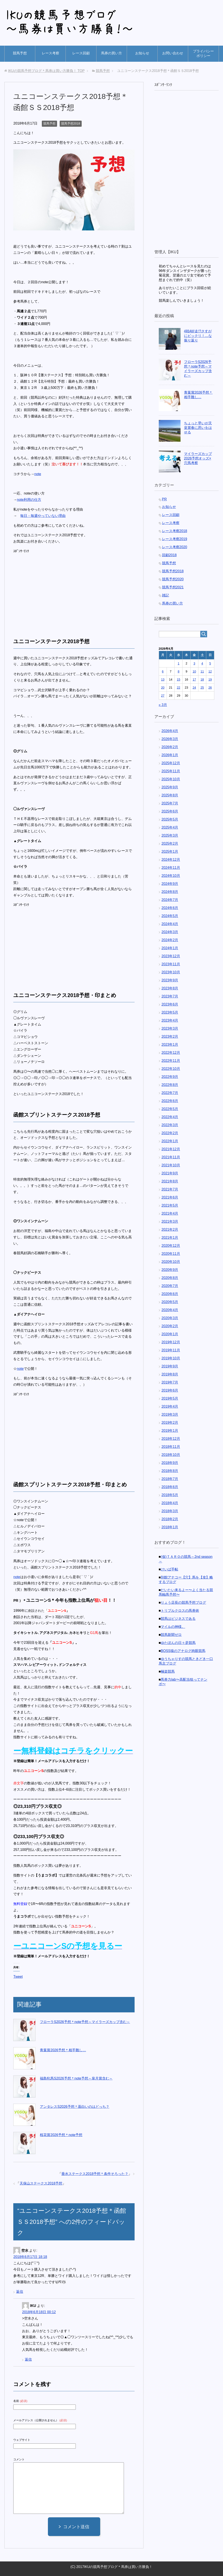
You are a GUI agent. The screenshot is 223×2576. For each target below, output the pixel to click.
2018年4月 (170, 1503)
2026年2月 (170, 747)
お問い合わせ (172, 53)
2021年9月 (170, 1173)
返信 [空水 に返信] (19, 2291)
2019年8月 (170, 1374)
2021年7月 (170, 1189)
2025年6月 (170, 811)
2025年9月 (170, 787)
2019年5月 (170, 1398)
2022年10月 (171, 1069)
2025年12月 (171, 763)
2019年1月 (170, 1430)
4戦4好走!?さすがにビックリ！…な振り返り (198, 335)
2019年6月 (170, 1390)
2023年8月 (170, 988)
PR (164, 499)
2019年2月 (170, 1422)
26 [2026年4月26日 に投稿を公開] (210, 687)
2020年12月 (171, 1245)
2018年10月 (171, 1455)
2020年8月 (170, 1278)
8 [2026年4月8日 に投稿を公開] (178, 671)
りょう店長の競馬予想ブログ (183, 1602)
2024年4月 (170, 924)
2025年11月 (171, 771)
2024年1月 (170, 948)
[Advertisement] (49, 591)
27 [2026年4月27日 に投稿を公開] (162, 695)
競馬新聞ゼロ (171, 1635)
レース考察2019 (174, 539)
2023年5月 (170, 1012)
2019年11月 (171, 1350)
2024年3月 (170, 932)
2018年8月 (170, 1471)
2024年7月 (170, 900)
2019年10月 (171, 1358)
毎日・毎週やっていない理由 (43, 516)
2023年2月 (170, 1036)
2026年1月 (170, 755)
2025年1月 (170, 851)
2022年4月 (170, 1117)
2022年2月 (170, 1133)
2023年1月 (170, 1044)
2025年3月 (170, 835)
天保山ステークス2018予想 (41, 2183)
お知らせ (142, 53)
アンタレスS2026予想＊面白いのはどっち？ (74, 2106)
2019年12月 (171, 1342)
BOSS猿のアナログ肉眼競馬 (183, 1651)
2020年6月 (170, 1294)
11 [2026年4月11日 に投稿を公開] (202, 671)
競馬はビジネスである (178, 1618)
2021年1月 (170, 1237)
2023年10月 (171, 972)
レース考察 (50, 53)
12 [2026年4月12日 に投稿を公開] (210, 671)
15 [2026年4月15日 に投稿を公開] (178, 679)
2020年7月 (170, 1286)
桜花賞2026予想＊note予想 (61, 2135)
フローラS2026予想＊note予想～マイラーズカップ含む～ (85, 2022)
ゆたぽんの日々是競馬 (178, 1643)
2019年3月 (170, 1414)
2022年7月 (170, 1093)
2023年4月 (170, 1020)
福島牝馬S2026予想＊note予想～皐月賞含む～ (76, 2078)
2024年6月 (170, 908)
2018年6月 (170, 1487)
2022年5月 (170, 1109)
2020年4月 (170, 1310)
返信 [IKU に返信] (28, 2359)
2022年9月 (170, 1077)
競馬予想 (20, 53)
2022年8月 (170, 1085)
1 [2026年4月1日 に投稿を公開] (178, 663)
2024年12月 (171, 859)
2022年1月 (170, 1141)
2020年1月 (170, 1334)
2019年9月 (170, 1366)
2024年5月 (170, 916)
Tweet (18, 1976)
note (37, 474)
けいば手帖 (169, 1569)
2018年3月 (170, 1511)
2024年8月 (170, 892)
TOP (46, 71)
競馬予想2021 (173, 587)
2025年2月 (170, 843)
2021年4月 (170, 1213)
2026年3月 (170, 739)
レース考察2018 (174, 531)
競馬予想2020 (173, 579)
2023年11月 (171, 964)
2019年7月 (170, 1382)
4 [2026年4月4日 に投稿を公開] (202, 663)
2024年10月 (171, 876)
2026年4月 (170, 731)
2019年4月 (170, 1406)
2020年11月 (171, 1254)
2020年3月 (170, 1318)
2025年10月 (171, 779)
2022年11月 (171, 1060)
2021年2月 (170, 1229)
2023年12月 (171, 956)
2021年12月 (171, 1149)
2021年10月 (171, 1165)
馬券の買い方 (111, 53)
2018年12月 (171, 1438)
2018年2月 (170, 1519)
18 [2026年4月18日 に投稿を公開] (202, 679)
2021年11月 (171, 1157)
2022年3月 (170, 1125)
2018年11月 (171, 1447)
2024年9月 (170, 884)
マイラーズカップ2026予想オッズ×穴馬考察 (198, 458)
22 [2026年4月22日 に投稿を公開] (178, 687)
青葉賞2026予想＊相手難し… (63, 2050)
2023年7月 (170, 996)
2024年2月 (170, 940)
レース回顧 (81, 53)
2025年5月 (170, 819)
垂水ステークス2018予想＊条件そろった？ (94, 2174)
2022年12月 (171, 1052)
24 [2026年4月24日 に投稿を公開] (194, 687)
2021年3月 (170, 1221)
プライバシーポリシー (203, 53)
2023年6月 (170, 1004)
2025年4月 (170, 827)
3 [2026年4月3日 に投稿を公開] (194, 663)
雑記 (165, 595)
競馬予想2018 (70, 123)
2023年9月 (170, 980)
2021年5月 (170, 1205)
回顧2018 (169, 555)
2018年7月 (170, 1479)
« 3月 (163, 705)
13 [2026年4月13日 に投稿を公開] (162, 679)
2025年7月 (170, 803)
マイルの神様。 (173, 1627)
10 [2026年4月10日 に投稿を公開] (194, 671)
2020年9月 (170, 1270)
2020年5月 (170, 1302)
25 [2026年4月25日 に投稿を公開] (202, 687)
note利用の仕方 (29, 499)
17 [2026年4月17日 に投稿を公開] (194, 679)
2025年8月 (170, 795)
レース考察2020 (174, 547)
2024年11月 (171, 867)
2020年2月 (170, 1326)
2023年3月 (170, 1028)
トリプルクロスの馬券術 (180, 1610)
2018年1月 (170, 1527)
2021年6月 (170, 1197)
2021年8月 (170, 1181)
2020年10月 (171, 1262)
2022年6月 (170, 1101)
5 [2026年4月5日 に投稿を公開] (210, 663)
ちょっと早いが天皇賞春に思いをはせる (198, 427)
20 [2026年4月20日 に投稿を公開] (162, 687)
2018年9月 (170, 1463)
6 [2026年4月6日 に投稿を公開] (163, 671)
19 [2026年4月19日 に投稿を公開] (210, 679)
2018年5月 (170, 1495)
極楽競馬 (168, 1671)
